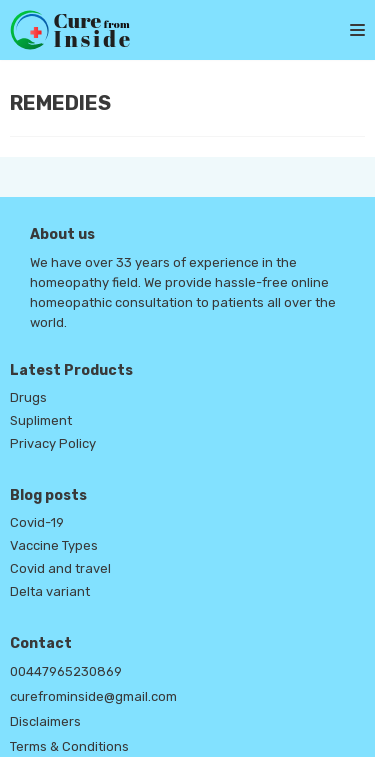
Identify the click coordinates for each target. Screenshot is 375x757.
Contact (41, 643)
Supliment (41, 420)
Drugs (28, 397)
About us (62, 234)
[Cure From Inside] (70, 30)
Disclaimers (45, 721)
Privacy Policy (53, 443)
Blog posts (48, 495)
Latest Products (71, 370)
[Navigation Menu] (347, 30)
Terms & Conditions (69, 746)
